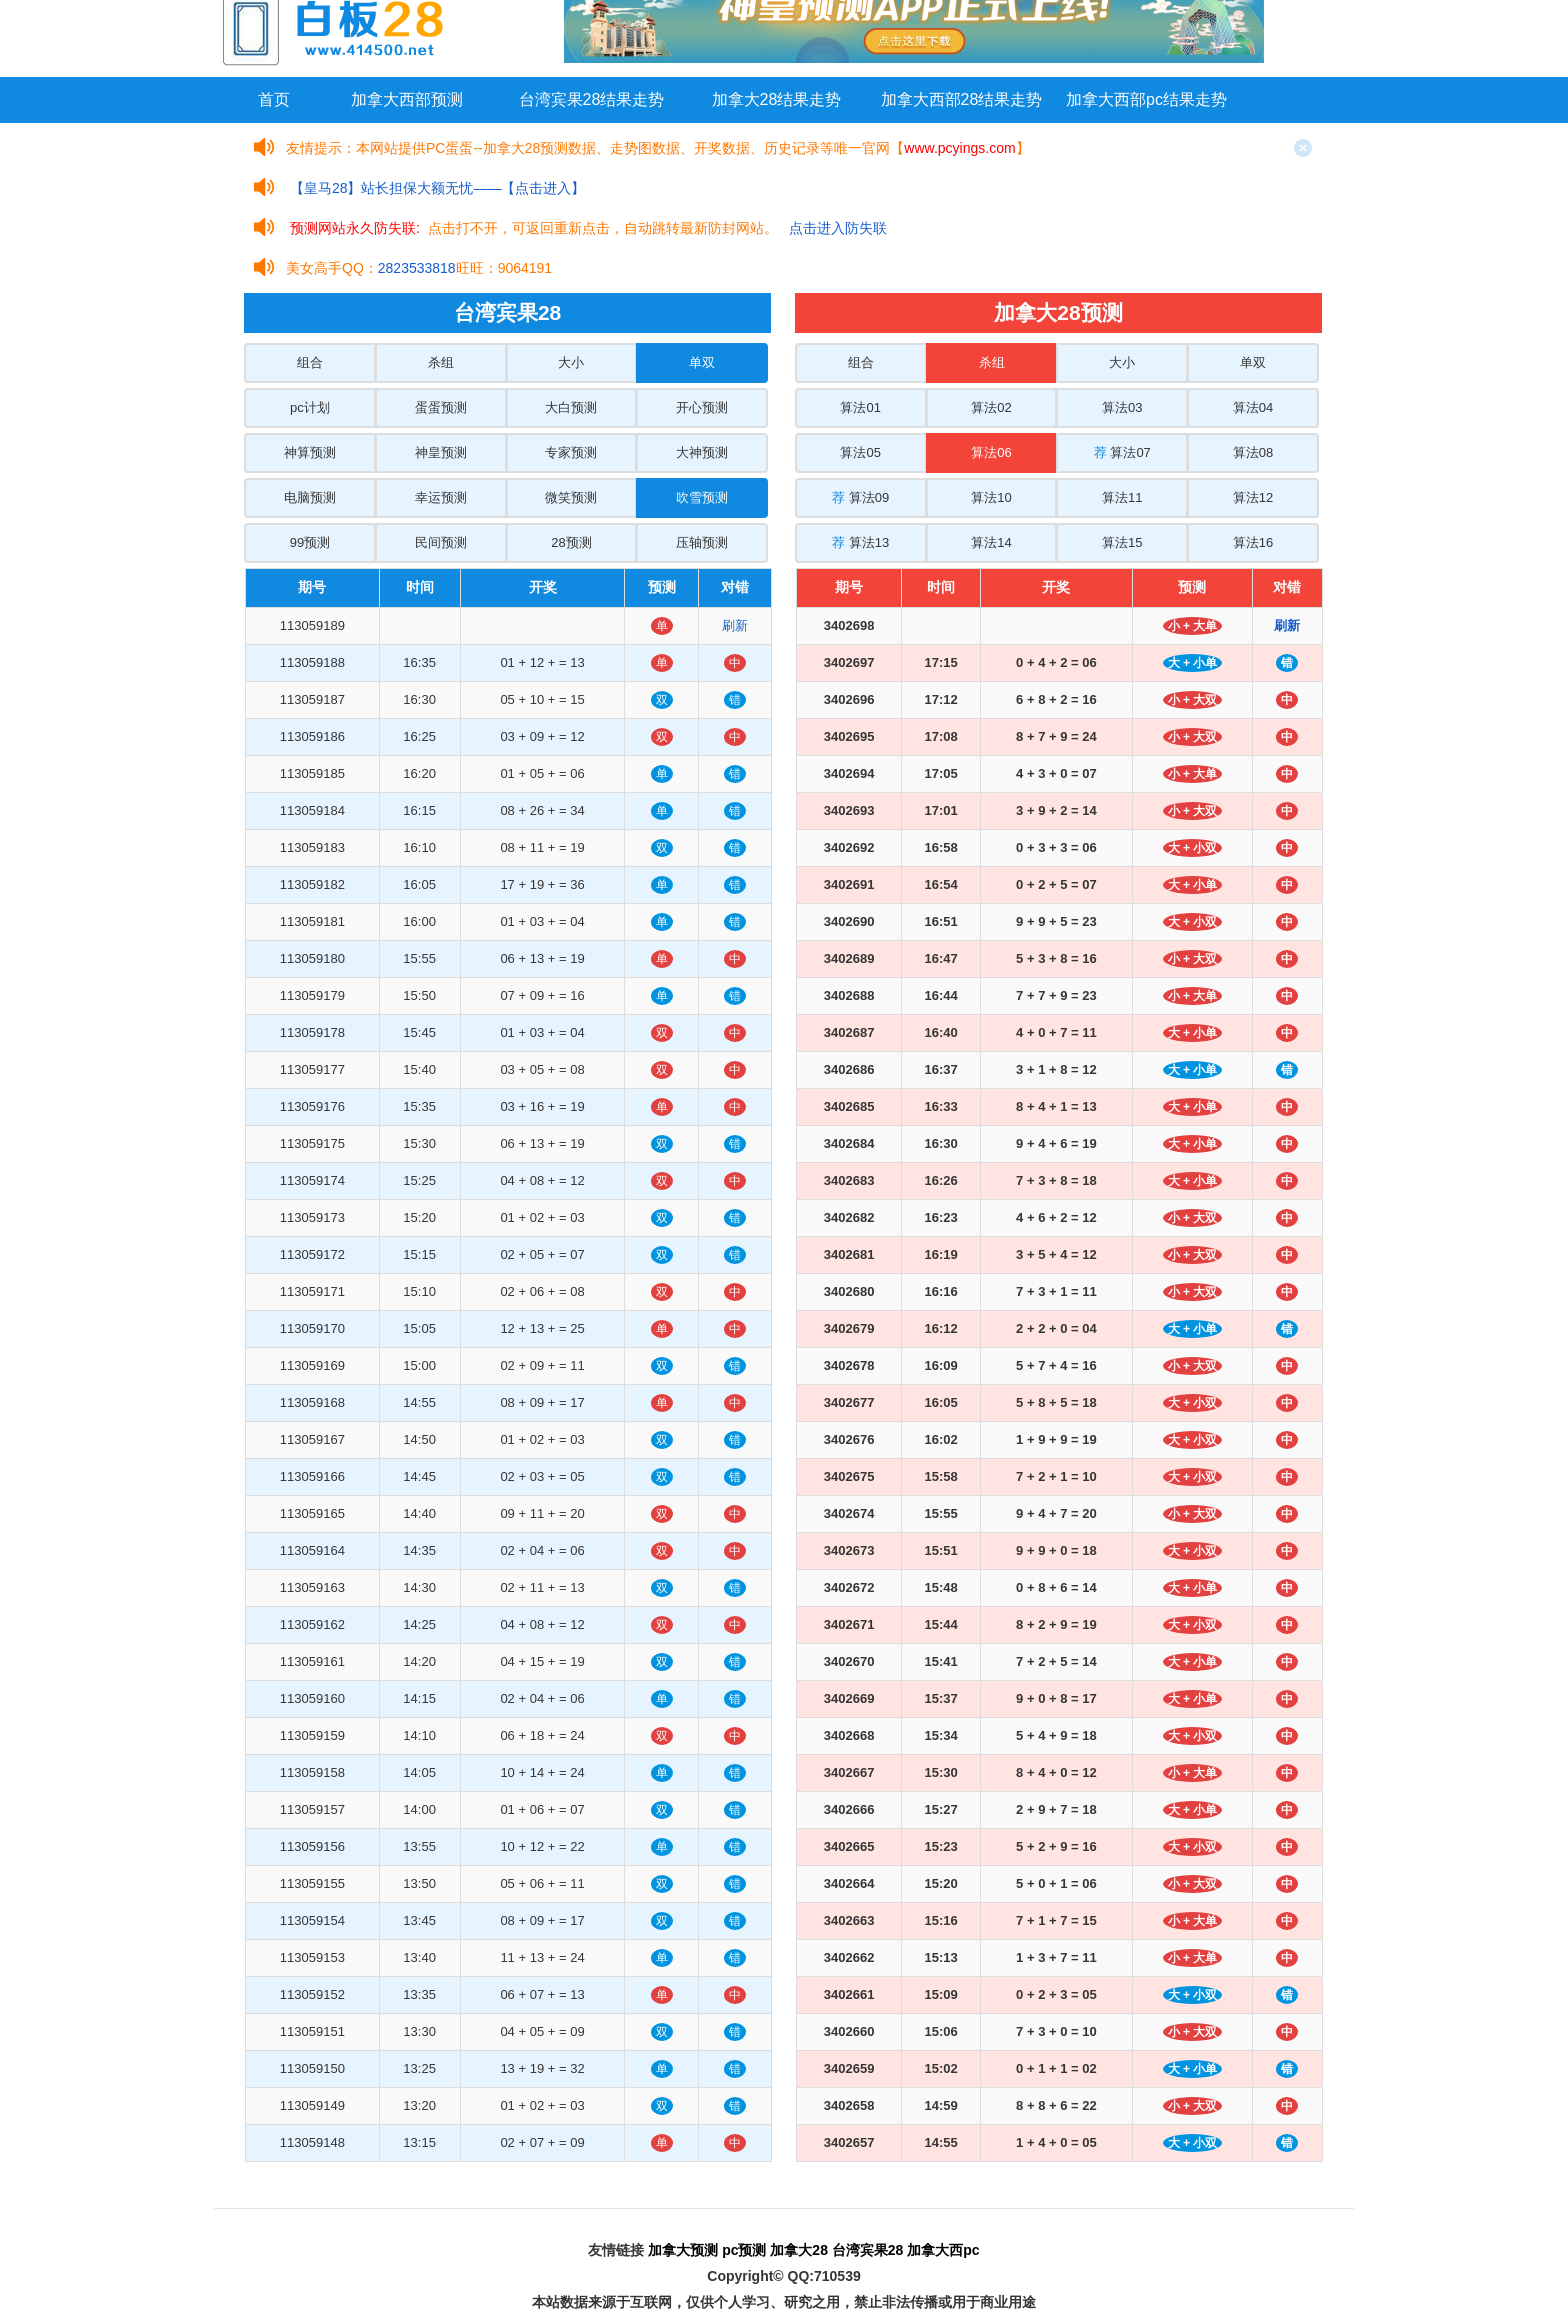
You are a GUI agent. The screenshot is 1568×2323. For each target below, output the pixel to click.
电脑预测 (310, 497)
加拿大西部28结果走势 (962, 99)
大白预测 (571, 407)
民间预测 (441, 542)
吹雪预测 (702, 497)
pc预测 (744, 2250)
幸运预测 (441, 497)
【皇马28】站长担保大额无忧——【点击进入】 (438, 188)
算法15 (1122, 542)
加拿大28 (799, 2250)
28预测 (571, 542)
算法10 (991, 497)
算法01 (860, 407)
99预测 (310, 542)
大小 (571, 362)
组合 (310, 362)
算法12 (1253, 497)
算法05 (860, 452)
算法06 (991, 452)
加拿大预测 (683, 2250)
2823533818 (417, 268)
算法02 (991, 407)
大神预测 (702, 452)
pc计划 (310, 407)
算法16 (1253, 542)
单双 (702, 362)
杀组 (441, 362)
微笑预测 (571, 497)
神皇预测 (441, 452)
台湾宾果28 (868, 2250)
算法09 (860, 497)
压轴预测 (702, 542)
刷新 (735, 625)
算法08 (1253, 452)
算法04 (1253, 407)
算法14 (991, 542)
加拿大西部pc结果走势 (1146, 99)
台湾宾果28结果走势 (592, 99)
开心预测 (702, 407)
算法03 (1122, 407)
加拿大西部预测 (407, 99)
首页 (274, 99)
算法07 (1122, 452)
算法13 (860, 542)
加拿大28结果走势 (777, 99)
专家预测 (571, 452)
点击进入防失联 (838, 228)
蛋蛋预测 (441, 407)
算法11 (1122, 497)
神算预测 (310, 452)
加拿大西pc (943, 2250)
